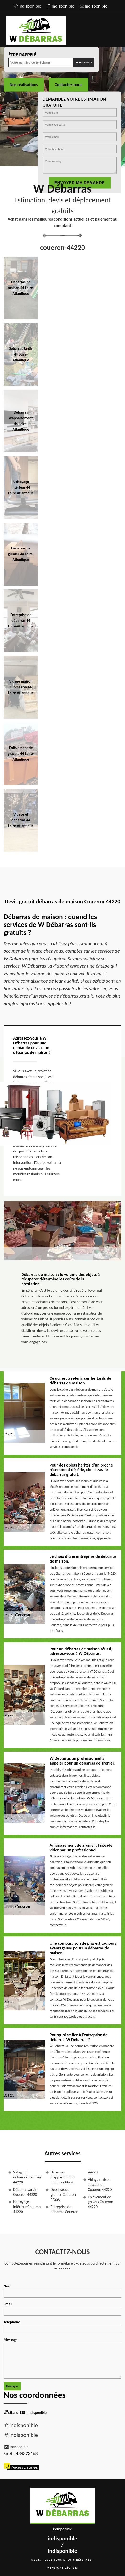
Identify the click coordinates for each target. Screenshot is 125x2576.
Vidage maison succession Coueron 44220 (100, 2184)
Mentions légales (62, 2567)
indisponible (30, 6)
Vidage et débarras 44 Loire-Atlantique (21, 820)
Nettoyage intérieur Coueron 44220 (27, 2206)
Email (62, 2309)
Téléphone (62, 2326)
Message (62, 2358)
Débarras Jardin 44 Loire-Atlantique (20, 354)
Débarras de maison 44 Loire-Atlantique (21, 288)
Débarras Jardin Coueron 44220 (25, 2192)
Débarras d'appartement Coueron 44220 (62, 2177)
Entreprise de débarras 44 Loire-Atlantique (21, 620)
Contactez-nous (68, 84)
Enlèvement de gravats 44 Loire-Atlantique (21, 754)
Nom (62, 2291)
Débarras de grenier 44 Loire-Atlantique (21, 554)
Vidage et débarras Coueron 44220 (27, 2177)
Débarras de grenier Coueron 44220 (63, 2194)
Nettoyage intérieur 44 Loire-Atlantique (21, 487)
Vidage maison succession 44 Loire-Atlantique (21, 687)
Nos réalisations (24, 84)
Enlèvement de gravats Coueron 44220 (100, 2202)
